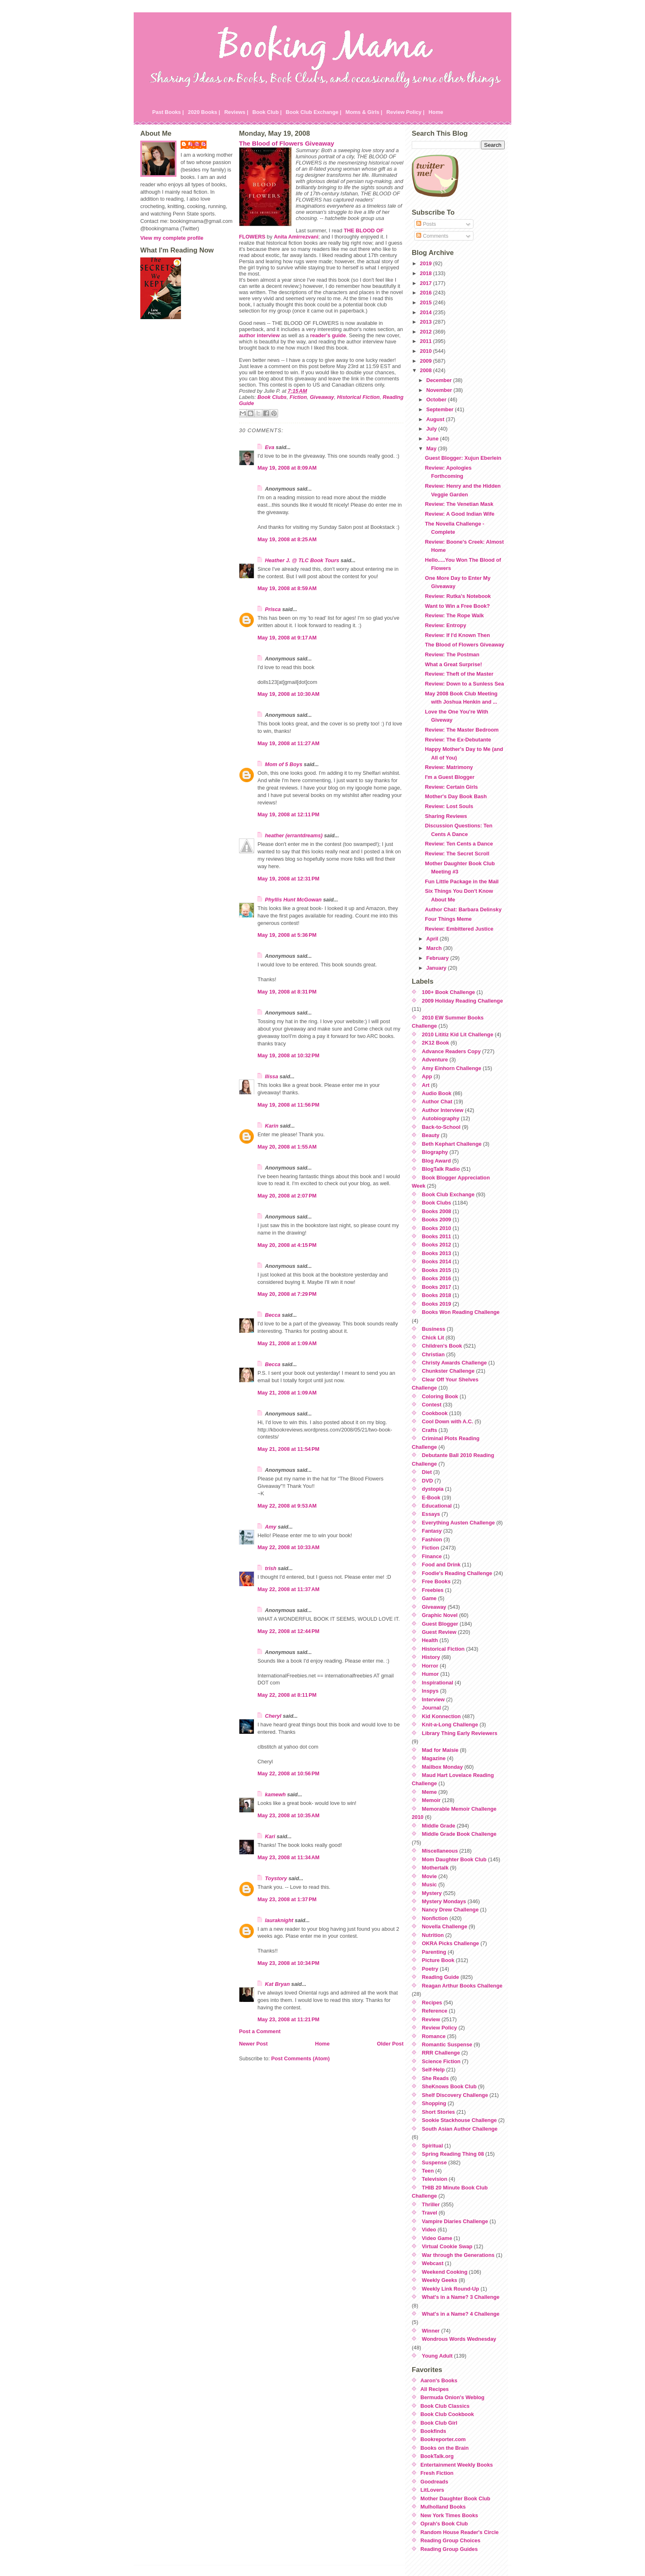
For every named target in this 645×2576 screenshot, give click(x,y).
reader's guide (328, 335)
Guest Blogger (440, 1624)
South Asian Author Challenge (460, 2129)
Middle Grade (438, 1826)
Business (433, 1329)
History (431, 1657)
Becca (273, 1315)
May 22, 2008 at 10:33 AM (289, 1547)
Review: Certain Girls (451, 787)
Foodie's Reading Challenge (457, 1573)
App (427, 1076)
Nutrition (433, 1935)
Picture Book (438, 1960)
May (432, 448)
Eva (269, 447)
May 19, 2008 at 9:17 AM (287, 638)
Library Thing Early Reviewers (460, 1733)
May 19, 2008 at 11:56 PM (288, 1105)
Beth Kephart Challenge (452, 1144)
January (437, 968)
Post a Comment (260, 2031)
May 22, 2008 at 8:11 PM (287, 1695)
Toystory (276, 1878)
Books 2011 (436, 1236)
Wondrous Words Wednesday (459, 2339)
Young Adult (437, 2356)
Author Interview (443, 1110)
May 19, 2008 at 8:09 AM (287, 468)
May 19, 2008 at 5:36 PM (287, 935)
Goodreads (434, 2482)
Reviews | (236, 112)
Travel (429, 2213)
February (438, 958)
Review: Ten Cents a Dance (459, 844)
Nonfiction (435, 1918)
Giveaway (322, 397)
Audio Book (437, 1093)
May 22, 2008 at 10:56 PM (288, 1773)
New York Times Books (449, 2515)
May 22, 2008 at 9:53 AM (287, 1506)
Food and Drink (441, 1564)
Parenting (434, 1952)
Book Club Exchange (448, 1194)
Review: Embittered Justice (459, 929)
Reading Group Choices (450, 2540)
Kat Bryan (277, 1984)
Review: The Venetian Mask (459, 504)
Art (425, 1085)
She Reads (435, 2078)
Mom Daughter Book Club (454, 1859)
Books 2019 (436, 1304)
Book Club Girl (438, 2423)
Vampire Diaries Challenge (455, 2221)
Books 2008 (436, 1211)
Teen (428, 2171)
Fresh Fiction (436, 2473)
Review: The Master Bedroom (462, 730)
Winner (431, 2331)
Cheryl (273, 1716)
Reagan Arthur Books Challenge (462, 1986)
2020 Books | (204, 112)
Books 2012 (436, 1245)
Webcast (432, 2263)
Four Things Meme (448, 919)
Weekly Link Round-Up (450, 2289)
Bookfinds (433, 2431)
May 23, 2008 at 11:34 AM (289, 1857)
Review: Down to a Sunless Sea (464, 684)
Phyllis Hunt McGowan (293, 900)
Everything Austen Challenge (458, 1523)
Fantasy (432, 1531)
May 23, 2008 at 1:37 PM (287, 1899)
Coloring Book (440, 1396)
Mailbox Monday (442, 1767)
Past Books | (168, 112)
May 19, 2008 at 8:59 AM (287, 588)
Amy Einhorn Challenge (451, 1068)
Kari (270, 1836)
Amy (270, 1527)
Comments (432, 236)
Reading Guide (440, 1977)
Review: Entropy (445, 625)
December (439, 380)
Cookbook (435, 1413)
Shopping (434, 2103)
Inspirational (437, 1682)
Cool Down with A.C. (447, 1421)
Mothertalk (435, 1868)
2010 (426, 351)
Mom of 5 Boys (283, 764)
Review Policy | (405, 112)
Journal (431, 1708)
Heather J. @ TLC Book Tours (302, 560)
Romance (434, 2036)
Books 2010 (436, 1228)
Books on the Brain (444, 2448)
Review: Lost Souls (449, 806)
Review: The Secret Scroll (457, 853)
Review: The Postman (452, 654)
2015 (426, 302)
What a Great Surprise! (453, 664)
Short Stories (438, 2112)
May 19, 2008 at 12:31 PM (288, 879)
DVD (427, 1481)
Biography (435, 1152)
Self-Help (433, 2069)
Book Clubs (272, 397)
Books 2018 (436, 1295)
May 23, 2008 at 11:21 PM (288, 2019)
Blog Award (436, 1161)
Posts (426, 224)
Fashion (432, 1539)
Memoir (431, 1800)
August (436, 419)
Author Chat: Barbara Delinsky (463, 909)
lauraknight (279, 1920)
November (439, 390)
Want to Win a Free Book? (457, 606)
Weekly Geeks (439, 2280)
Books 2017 (436, 1287)
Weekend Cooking (445, 2272)
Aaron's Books (438, 2380)
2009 (426, 361)
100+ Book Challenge (448, 992)
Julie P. (197, 144)
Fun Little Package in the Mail (462, 881)
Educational (437, 1506)
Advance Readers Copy (451, 1051)
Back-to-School (441, 1127)
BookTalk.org (437, 2456)
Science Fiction (441, 2061)
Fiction (298, 397)
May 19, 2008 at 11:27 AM (289, 743)
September (440, 409)
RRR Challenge (441, 2053)
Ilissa (271, 1076)
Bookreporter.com (443, 2439)
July (432, 429)
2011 (426, 341)
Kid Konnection (441, 1716)
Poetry (430, 1969)
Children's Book (442, 1346)
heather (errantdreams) (293, 835)
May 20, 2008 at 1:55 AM (287, 1147)
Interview (433, 1699)
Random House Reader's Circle (459, 2532)
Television (435, 2179)
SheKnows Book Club (449, 2086)
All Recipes (434, 2389)
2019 (426, 263)
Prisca (273, 609)
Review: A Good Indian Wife (459, 514)
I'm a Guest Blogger (449, 777)
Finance (432, 1556)
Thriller (431, 2204)
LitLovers (432, 2490)
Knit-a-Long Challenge (450, 1724)
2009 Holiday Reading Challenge (462, 1001)
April (433, 939)
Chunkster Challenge (448, 1371)
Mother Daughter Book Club (455, 2498)
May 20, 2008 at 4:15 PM (287, 1245)
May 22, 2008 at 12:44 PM (288, 1631)
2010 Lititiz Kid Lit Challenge (458, 1034)
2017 (426, 283)
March (434, 948)
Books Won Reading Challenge (461, 1312)
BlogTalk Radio (441, 1169)
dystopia (433, 1489)
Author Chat (437, 1101)
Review (431, 2019)
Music (429, 1884)
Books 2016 (436, 1278)
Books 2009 (436, 1219)
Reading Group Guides (449, 2549)
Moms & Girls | (364, 112)
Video (429, 2229)
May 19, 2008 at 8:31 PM (287, 992)
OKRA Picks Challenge (450, 1943)
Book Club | (266, 112)
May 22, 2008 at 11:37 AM (289, 1589)
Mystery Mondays (444, 1901)
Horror (430, 1666)
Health (430, 1640)
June (433, 439)
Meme (429, 1792)
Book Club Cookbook (447, 2414)
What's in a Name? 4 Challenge (461, 2314)
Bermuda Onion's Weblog (452, 2397)
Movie (429, 1876)
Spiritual (432, 2146)
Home (436, 112)
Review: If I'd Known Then (457, 635)
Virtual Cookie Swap (447, 2246)
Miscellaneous (440, 1851)
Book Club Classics (444, 2406)
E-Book (431, 1497)
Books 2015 (436, 1270)
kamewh (275, 1794)
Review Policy (439, 2028)
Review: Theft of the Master (459, 674)
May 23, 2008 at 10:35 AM (289, 1815)
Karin (271, 1126)
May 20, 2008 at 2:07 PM (287, 1196)
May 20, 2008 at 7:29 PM (287, 1294)
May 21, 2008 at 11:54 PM (288, 1449)
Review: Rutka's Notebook (458, 596)
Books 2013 (436, 1253)
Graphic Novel (440, 1615)
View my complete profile (171, 238)
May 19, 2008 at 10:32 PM (288, 1055)
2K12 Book (435, 1043)
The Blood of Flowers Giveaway (286, 143)
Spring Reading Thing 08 (453, 2154)
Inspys (430, 1691)
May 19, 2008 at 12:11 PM (288, 814)
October (437, 399)
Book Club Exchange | (313, 112)
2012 (426, 332)
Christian (433, 1354)
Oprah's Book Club (444, 2523)
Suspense (434, 2162)
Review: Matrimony (449, 767)
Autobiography (440, 1118)
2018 (426, 273)
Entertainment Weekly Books (456, 2465)
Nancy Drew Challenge (450, 1910)
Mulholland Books (443, 2507)
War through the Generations (458, 2255)
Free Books (436, 1581)
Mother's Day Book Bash (456, 796)
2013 (426, 322)
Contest (432, 1405)
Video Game (437, 2238)
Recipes (432, 2002)
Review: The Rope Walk (454, 615)
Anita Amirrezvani (296, 237)
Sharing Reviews (446, 816)
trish (270, 1568)
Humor (430, 1674)
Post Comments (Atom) (300, 2058)
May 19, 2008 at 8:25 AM (287, 539)
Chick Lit (433, 1337)
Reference (435, 2011)
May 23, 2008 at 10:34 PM (288, 1963)
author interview (259, 335)
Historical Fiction (358, 397)
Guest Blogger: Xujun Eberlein (463, 458)
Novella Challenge (444, 1926)
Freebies (433, 1590)
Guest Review (439, 1632)
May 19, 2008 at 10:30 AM (289, 694)
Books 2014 (436, 1261)
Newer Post (253, 2044)
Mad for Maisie (440, 1750)
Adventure (435, 1059)
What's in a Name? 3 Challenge (461, 2297)
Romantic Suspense (447, 2044)
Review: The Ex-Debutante (458, 740)
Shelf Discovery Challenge (455, 2095)
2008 (426, 370)
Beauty (431, 1135)
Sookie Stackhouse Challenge (459, 2120)
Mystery (432, 1893)
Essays (431, 1514)
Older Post (390, 2044)
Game (429, 1598)
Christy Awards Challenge (454, 1363)
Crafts (429, 1430)
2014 (426, 312)
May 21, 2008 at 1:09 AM (287, 1343)
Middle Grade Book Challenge (459, 1834)
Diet (427, 1472)
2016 (426, 293)
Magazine (434, 1758)
